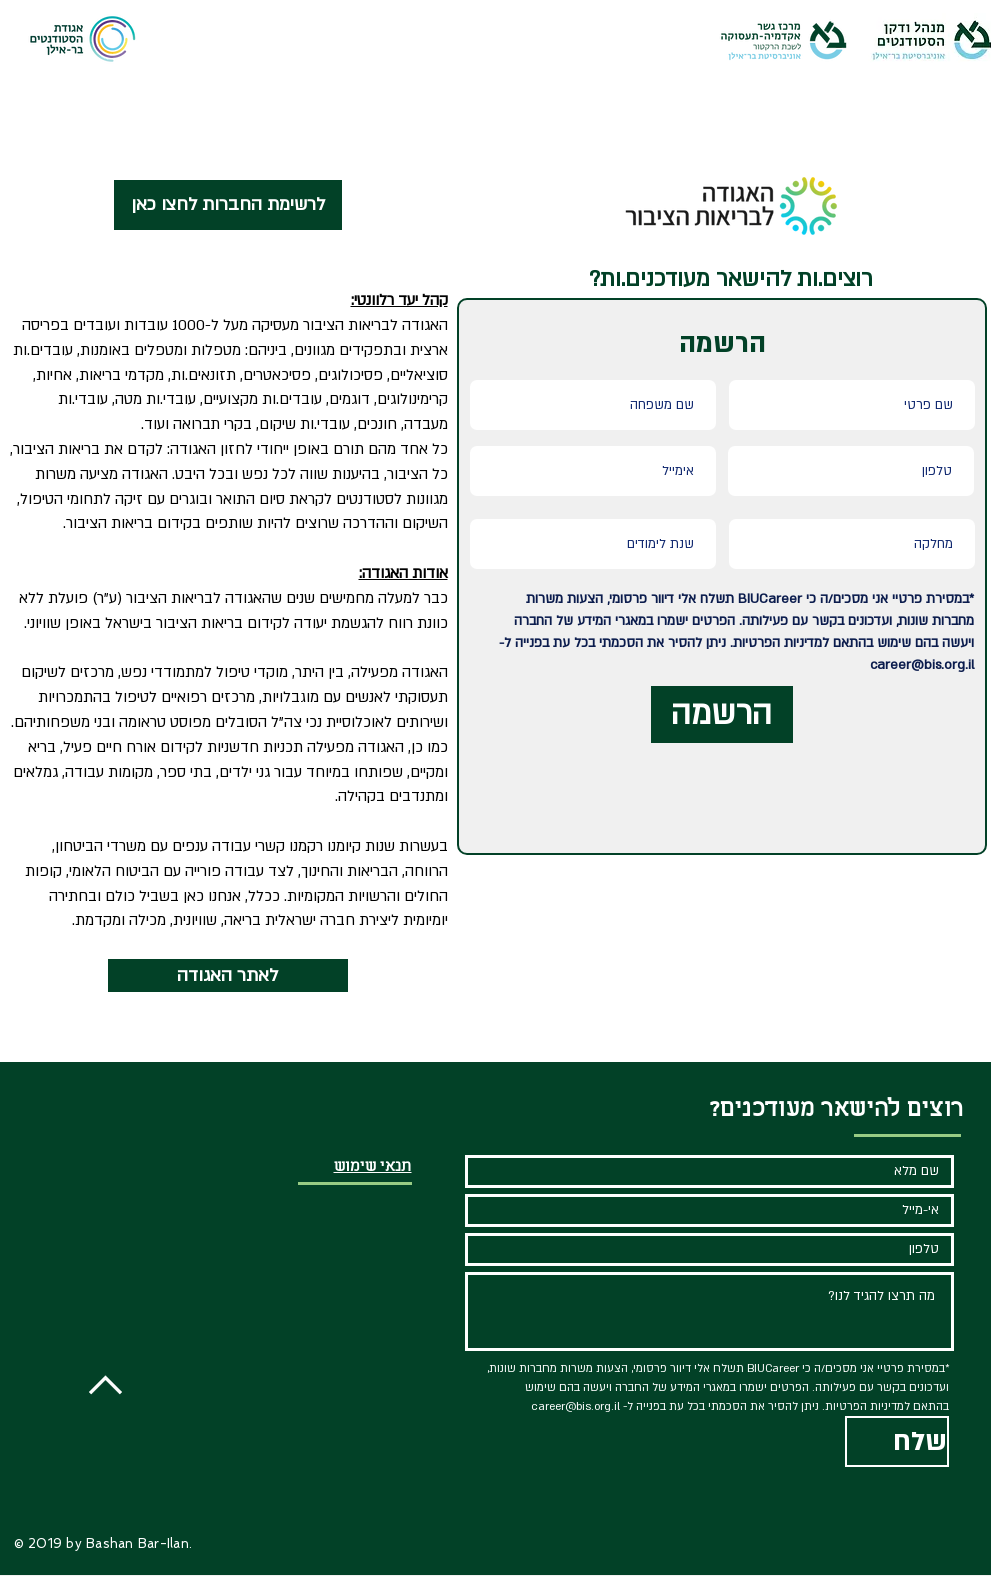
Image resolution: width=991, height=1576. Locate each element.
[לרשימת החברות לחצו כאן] (228, 205)
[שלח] (897, 1441)
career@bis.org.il (922, 665)
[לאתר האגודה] (228, 975)
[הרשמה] (722, 714)
